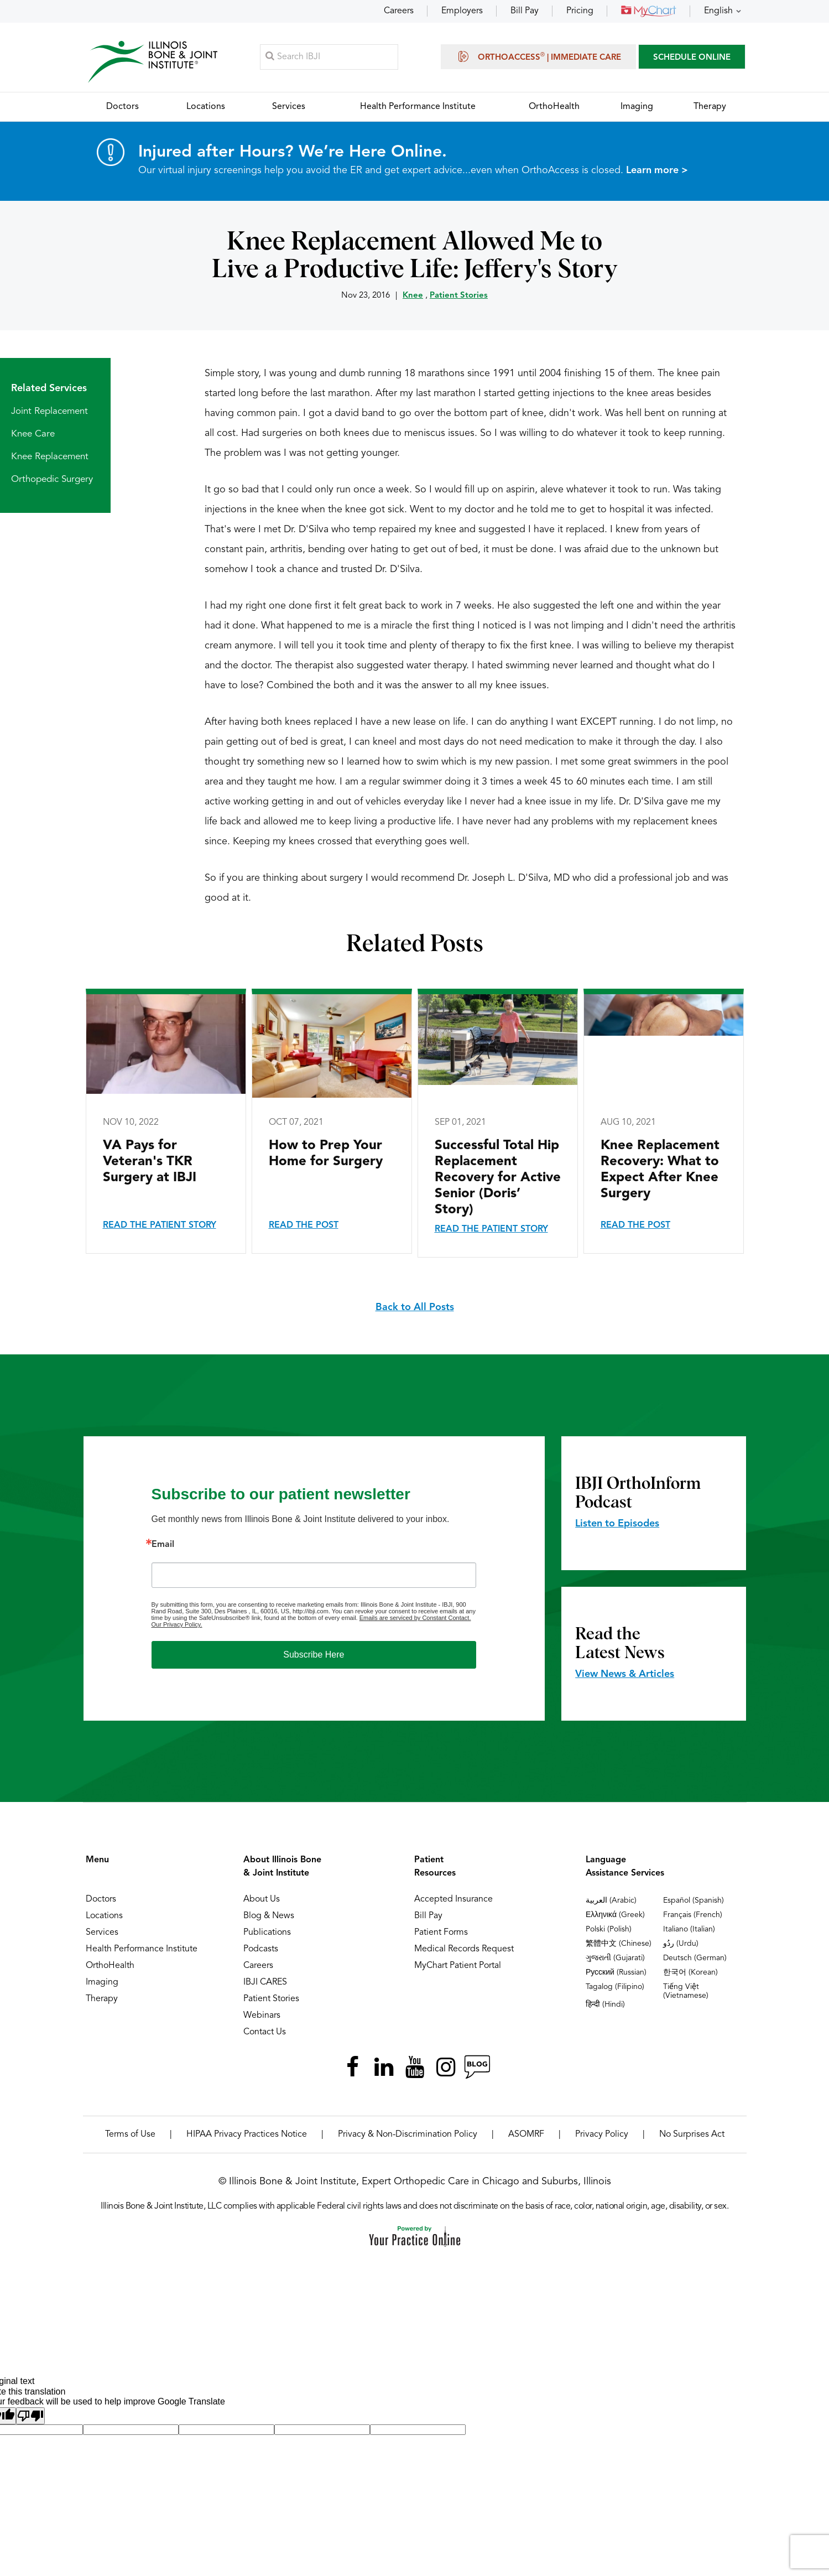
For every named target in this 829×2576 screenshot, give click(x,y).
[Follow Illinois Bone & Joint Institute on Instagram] (446, 2067)
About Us (261, 1899)
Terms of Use (130, 2135)
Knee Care (33, 434)
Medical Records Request (464, 1949)
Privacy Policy (601, 2135)
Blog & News (268, 1916)
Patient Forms (441, 1933)
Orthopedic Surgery (52, 480)
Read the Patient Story (159, 1226)
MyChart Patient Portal (457, 1966)
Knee (413, 296)
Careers (399, 11)
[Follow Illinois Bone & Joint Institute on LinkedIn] (384, 2067)
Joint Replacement (49, 412)
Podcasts (260, 1949)
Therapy (102, 1999)
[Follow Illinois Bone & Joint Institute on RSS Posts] (477, 2067)
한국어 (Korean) (690, 1973)
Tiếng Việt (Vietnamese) (685, 1991)
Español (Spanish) (693, 1901)
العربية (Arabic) (611, 1901)
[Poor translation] (30, 2415)
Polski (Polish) (609, 1930)
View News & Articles (624, 1675)
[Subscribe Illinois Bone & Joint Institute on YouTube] (415, 2067)
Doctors (101, 1899)
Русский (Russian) (616, 1973)
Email (163, 1545)
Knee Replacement (49, 457)
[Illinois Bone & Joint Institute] (153, 61)
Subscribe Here (313, 1655)
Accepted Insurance (453, 1899)
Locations (104, 1916)
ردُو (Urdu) (680, 1944)
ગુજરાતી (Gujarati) (615, 1958)
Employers (462, 11)
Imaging (102, 1982)
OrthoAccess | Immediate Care (538, 56)
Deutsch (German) (695, 1958)
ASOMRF (526, 2135)
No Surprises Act (691, 2135)
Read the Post (303, 1226)
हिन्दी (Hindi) (605, 2005)
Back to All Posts (415, 1308)
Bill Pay (524, 11)
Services (102, 1933)
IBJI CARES (265, 1982)
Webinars (261, 2016)
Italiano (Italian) (689, 1930)
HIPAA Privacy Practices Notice (246, 2135)
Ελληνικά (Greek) (615, 1915)
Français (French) (692, 1915)
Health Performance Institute (141, 1949)
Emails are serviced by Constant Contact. (415, 1618)
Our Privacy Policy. (177, 1625)
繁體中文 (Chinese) (618, 1944)
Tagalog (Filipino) (615, 1987)
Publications (267, 1933)
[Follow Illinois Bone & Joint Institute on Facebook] (353, 2067)
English (718, 11)
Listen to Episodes (617, 1524)
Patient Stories (459, 296)
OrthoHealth (110, 1966)
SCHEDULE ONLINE (692, 58)
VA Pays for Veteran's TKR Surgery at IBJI (149, 1162)
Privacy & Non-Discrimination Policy (407, 2135)
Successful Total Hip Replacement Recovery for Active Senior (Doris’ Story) (498, 1178)
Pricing (579, 11)
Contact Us (264, 2032)
